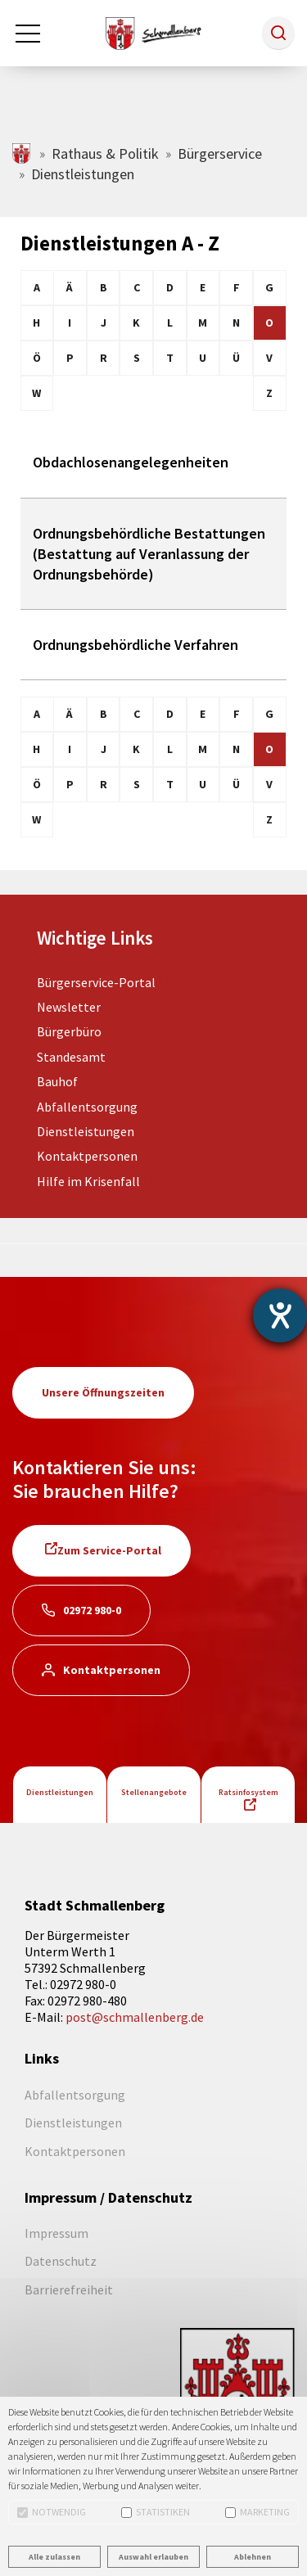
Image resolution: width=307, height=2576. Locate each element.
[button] (278, 32)
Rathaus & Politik (105, 153)
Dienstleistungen (85, 1131)
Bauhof (57, 1081)
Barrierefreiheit (69, 2289)
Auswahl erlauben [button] (153, 2556)
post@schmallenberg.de (134, 2017)
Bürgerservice (220, 153)
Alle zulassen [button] (54, 2556)
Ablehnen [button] (252, 2556)
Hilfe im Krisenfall (88, 1181)
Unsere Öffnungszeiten (103, 1392)
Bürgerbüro (69, 1031)
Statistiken (155, 2512)
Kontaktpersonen (87, 1156)
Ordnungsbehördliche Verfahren (135, 644)
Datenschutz (61, 2261)
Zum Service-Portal (109, 1550)
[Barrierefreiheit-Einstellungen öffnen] (280, 1315)
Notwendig (51, 2512)
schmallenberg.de (22, 153)
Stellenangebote (154, 1792)
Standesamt (71, 1057)
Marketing (257, 2512)
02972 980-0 (92, 1610)
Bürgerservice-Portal (96, 982)
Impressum (56, 2233)
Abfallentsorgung (87, 1107)
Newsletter (69, 1007)
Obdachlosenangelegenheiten (130, 462)
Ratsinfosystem (248, 1792)
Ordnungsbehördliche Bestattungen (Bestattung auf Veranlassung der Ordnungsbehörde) (149, 554)
